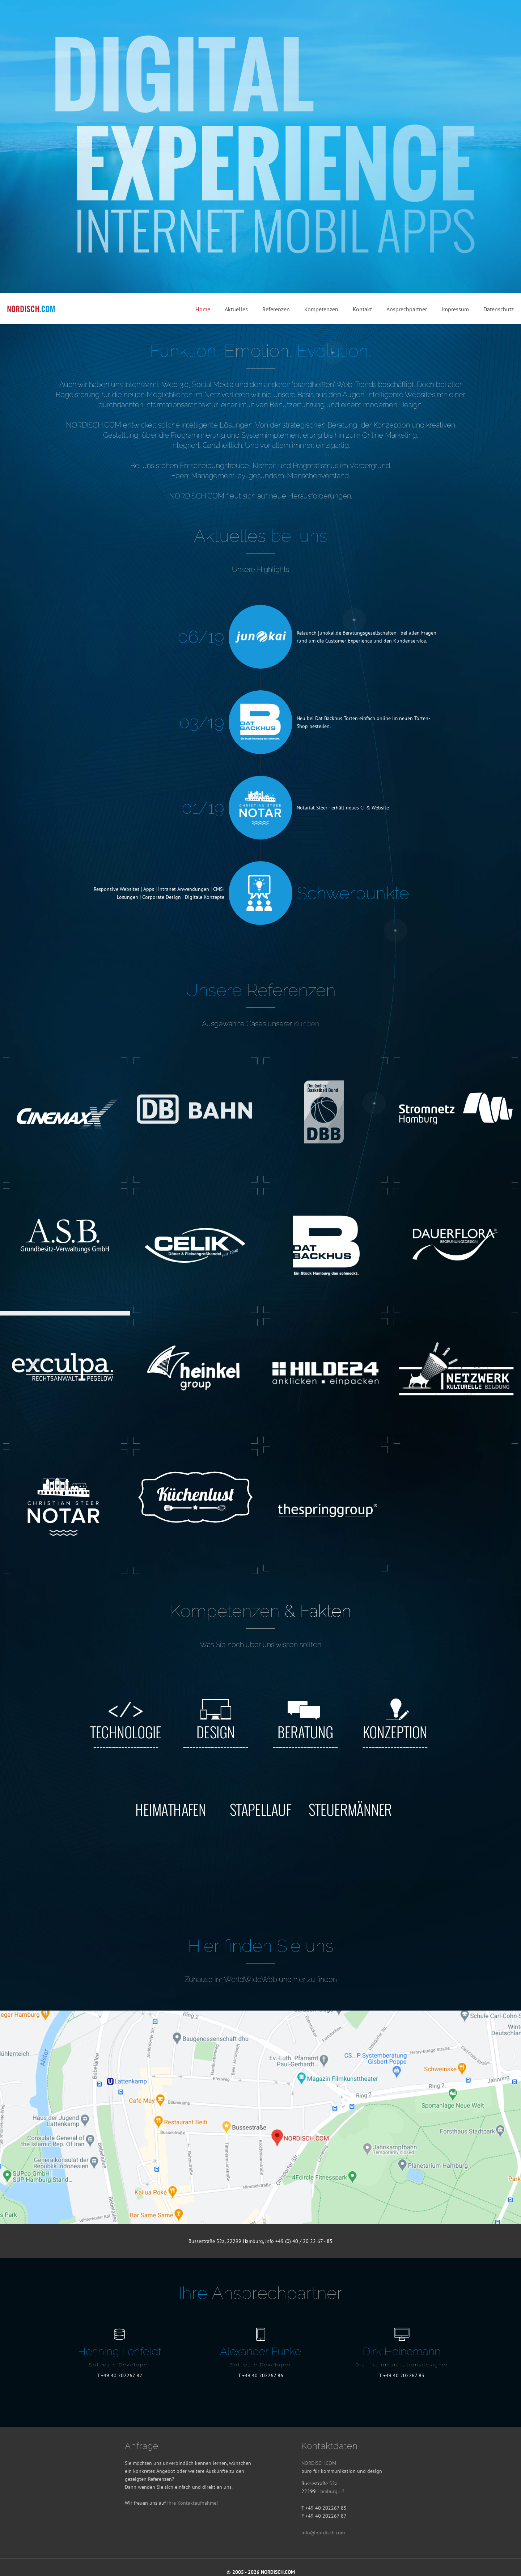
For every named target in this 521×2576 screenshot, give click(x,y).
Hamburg (330, 2491)
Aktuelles (236, 309)
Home (202, 309)
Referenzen (276, 309)
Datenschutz (498, 309)
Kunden (306, 1023)
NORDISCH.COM (318, 2463)
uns (319, 1946)
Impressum (455, 309)
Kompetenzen (321, 309)
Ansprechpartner (406, 309)
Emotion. (258, 351)
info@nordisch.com (323, 2532)
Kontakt (362, 309)
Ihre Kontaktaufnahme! (192, 2503)
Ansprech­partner (277, 2293)
